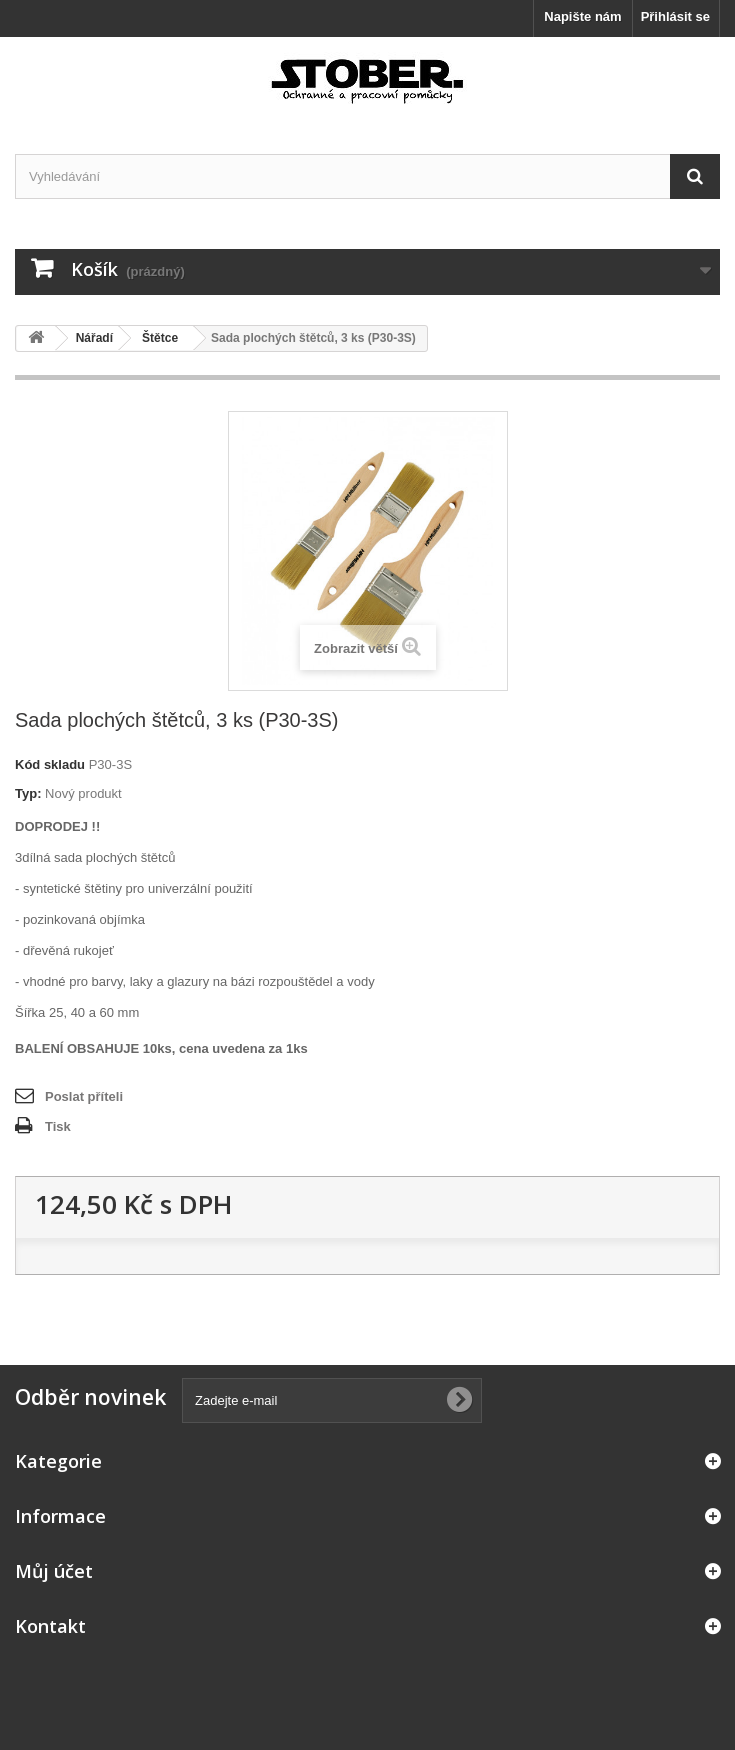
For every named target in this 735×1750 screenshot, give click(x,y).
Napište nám (582, 16)
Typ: (28, 793)
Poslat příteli (84, 1096)
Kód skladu (50, 764)
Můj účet (54, 1571)
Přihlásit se (675, 16)
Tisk (58, 1126)
